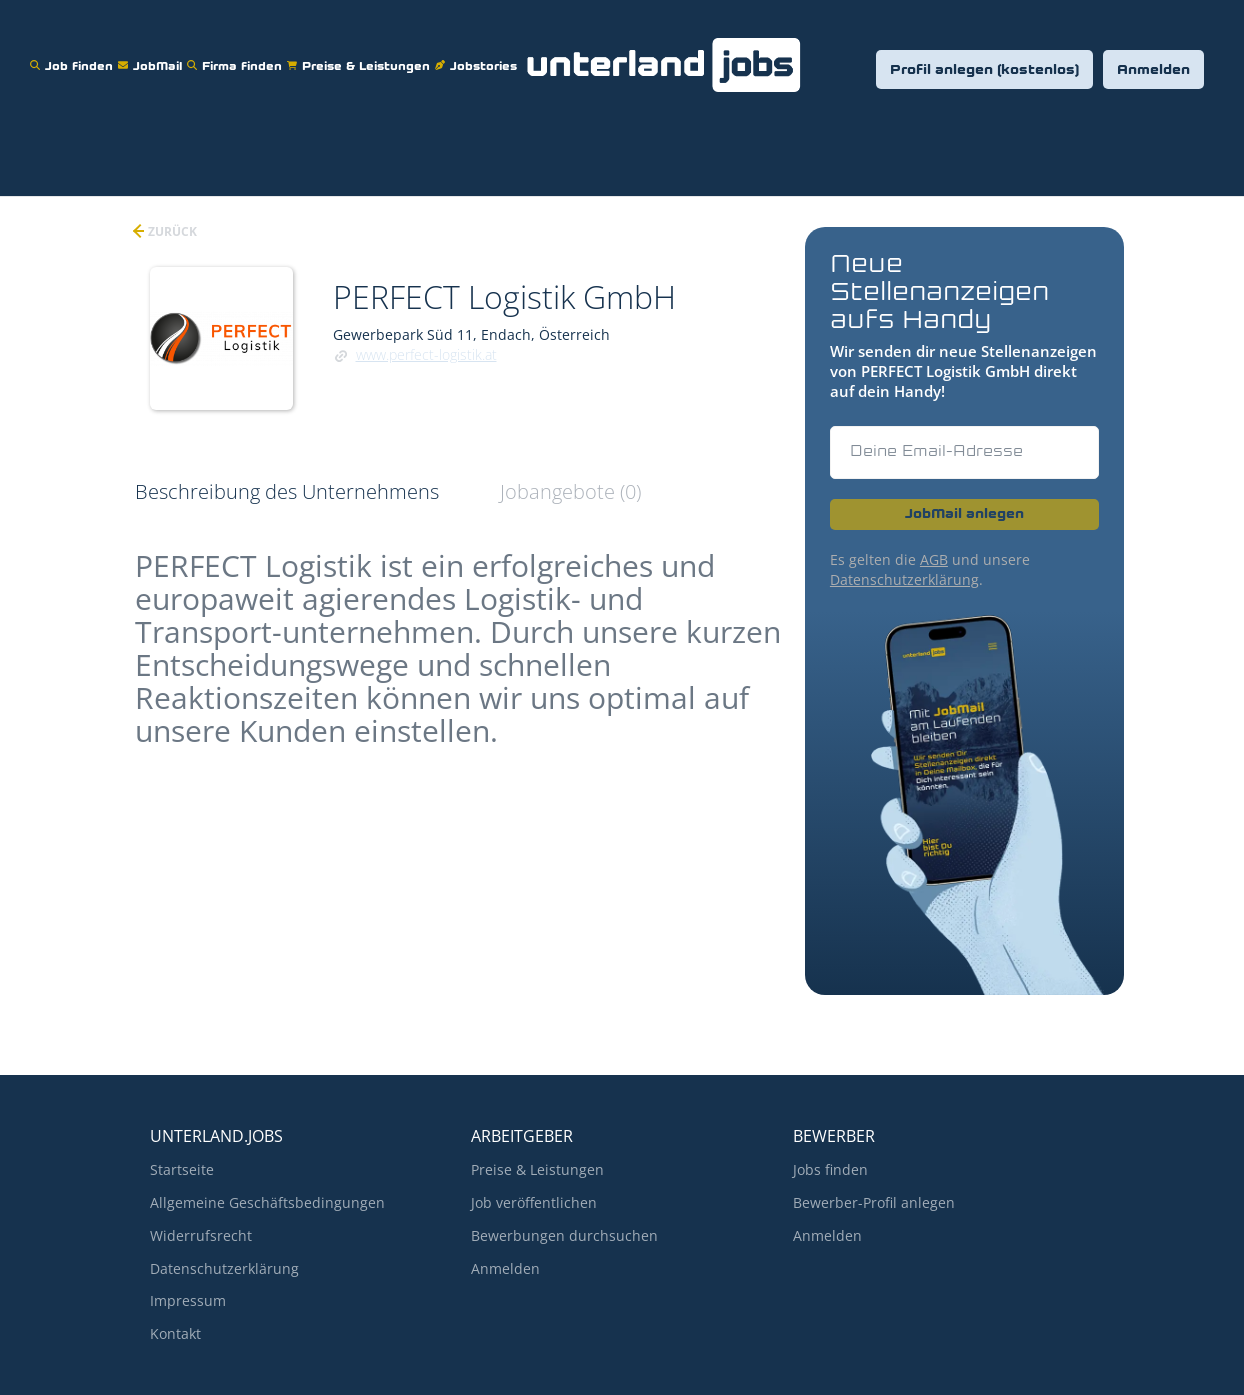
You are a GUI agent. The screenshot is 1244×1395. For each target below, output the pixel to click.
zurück (171, 231)
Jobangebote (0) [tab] (570, 491)
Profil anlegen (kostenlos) (984, 70)
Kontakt (175, 1333)
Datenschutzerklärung (904, 579)
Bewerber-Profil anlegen (874, 1202)
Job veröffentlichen (534, 1202)
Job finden (74, 53)
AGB (934, 559)
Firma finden (237, 53)
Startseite (182, 1169)
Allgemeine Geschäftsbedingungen (267, 1202)
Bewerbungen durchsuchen (564, 1235)
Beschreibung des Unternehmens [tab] (287, 491)
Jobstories (478, 53)
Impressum (188, 1300)
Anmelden (1153, 70)
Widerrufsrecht (201, 1235)
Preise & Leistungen (361, 53)
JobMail (152, 53)
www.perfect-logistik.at (426, 354)
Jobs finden (830, 1169)
